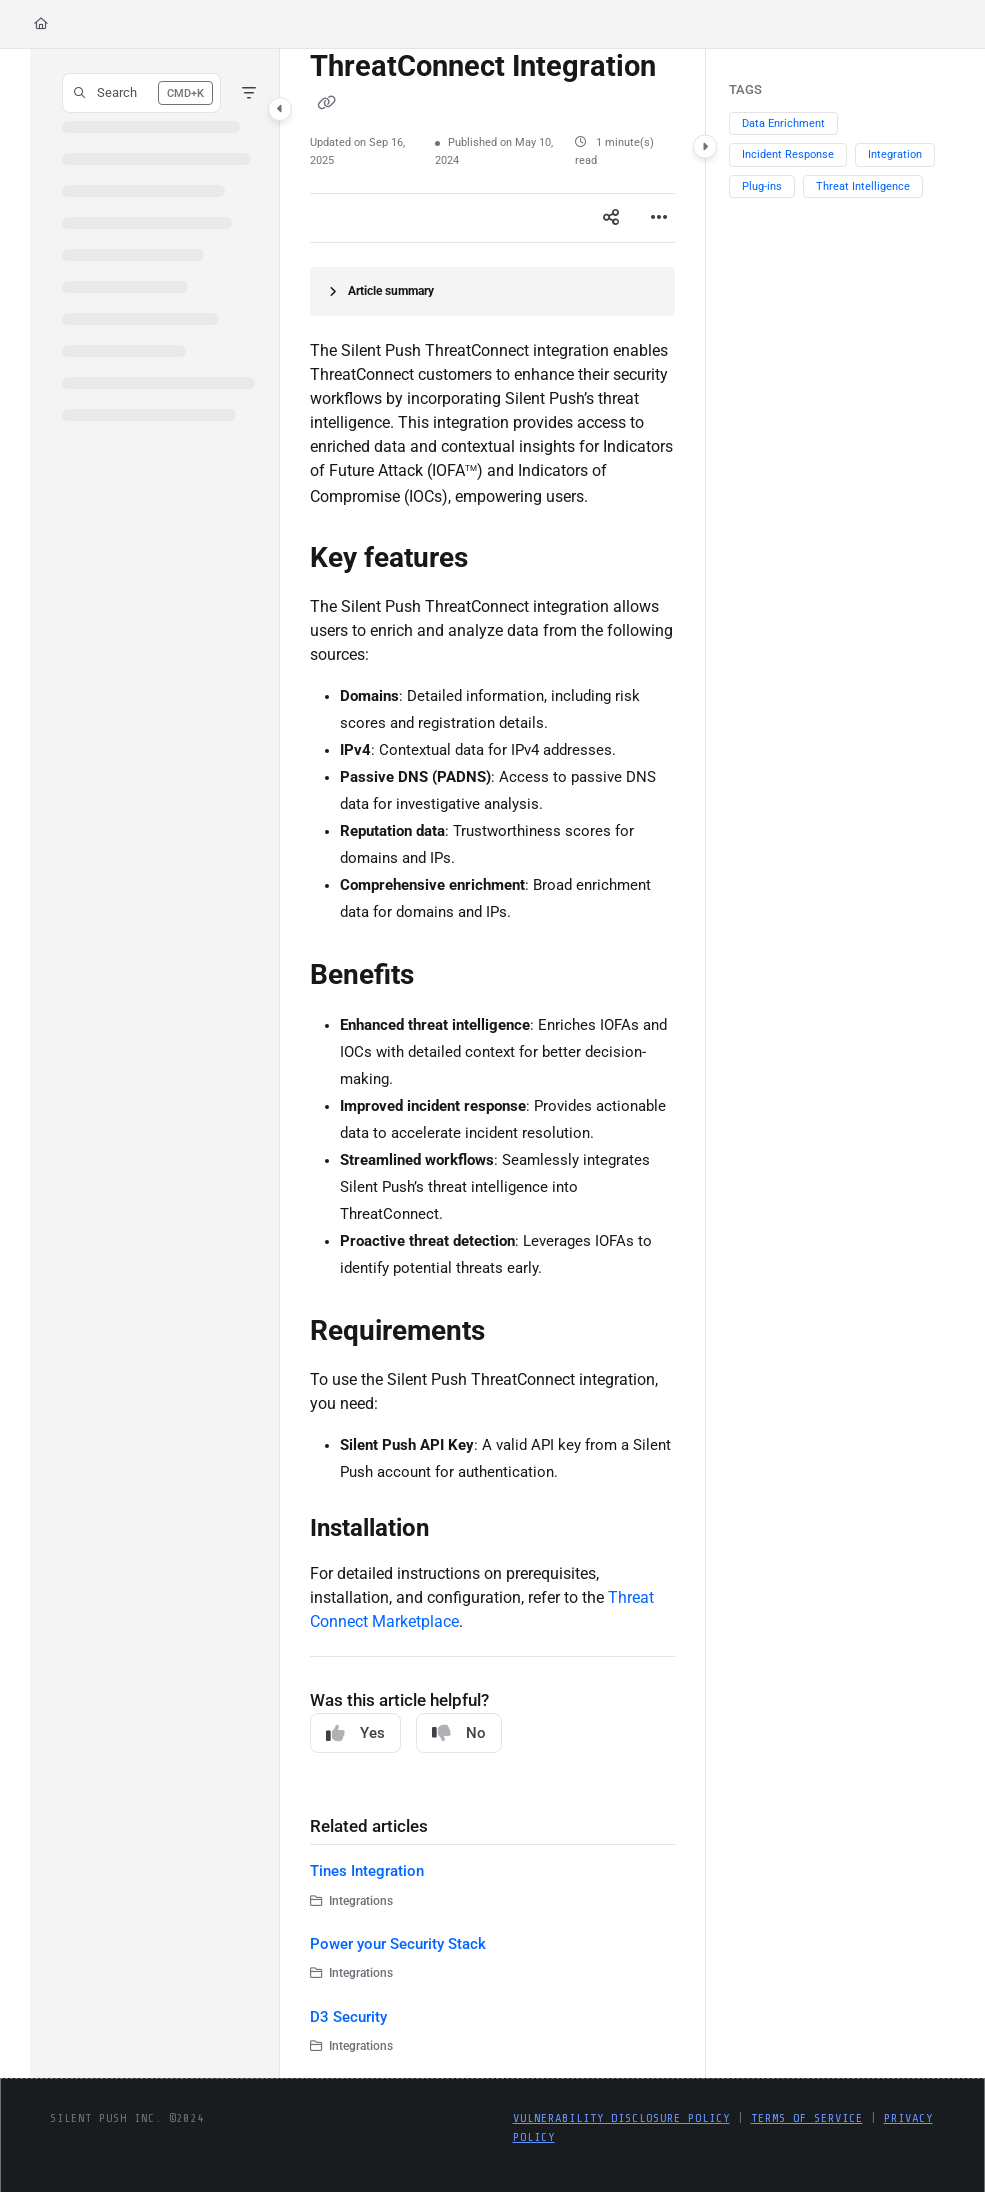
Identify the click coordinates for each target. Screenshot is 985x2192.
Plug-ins (762, 186)
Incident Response (788, 154)
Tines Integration (367, 1871)
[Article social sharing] (611, 218)
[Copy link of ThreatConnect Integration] (326, 103)
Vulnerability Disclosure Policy (621, 2118)
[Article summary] (492, 291)
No (459, 1733)
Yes (355, 1733)
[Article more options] (659, 218)
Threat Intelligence (863, 186)
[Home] (41, 24)
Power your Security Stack (398, 1944)
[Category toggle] (280, 109)
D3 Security (348, 2017)
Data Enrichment (783, 123)
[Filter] (249, 93)
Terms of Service (807, 2118)
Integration (895, 154)
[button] (141, 93)
